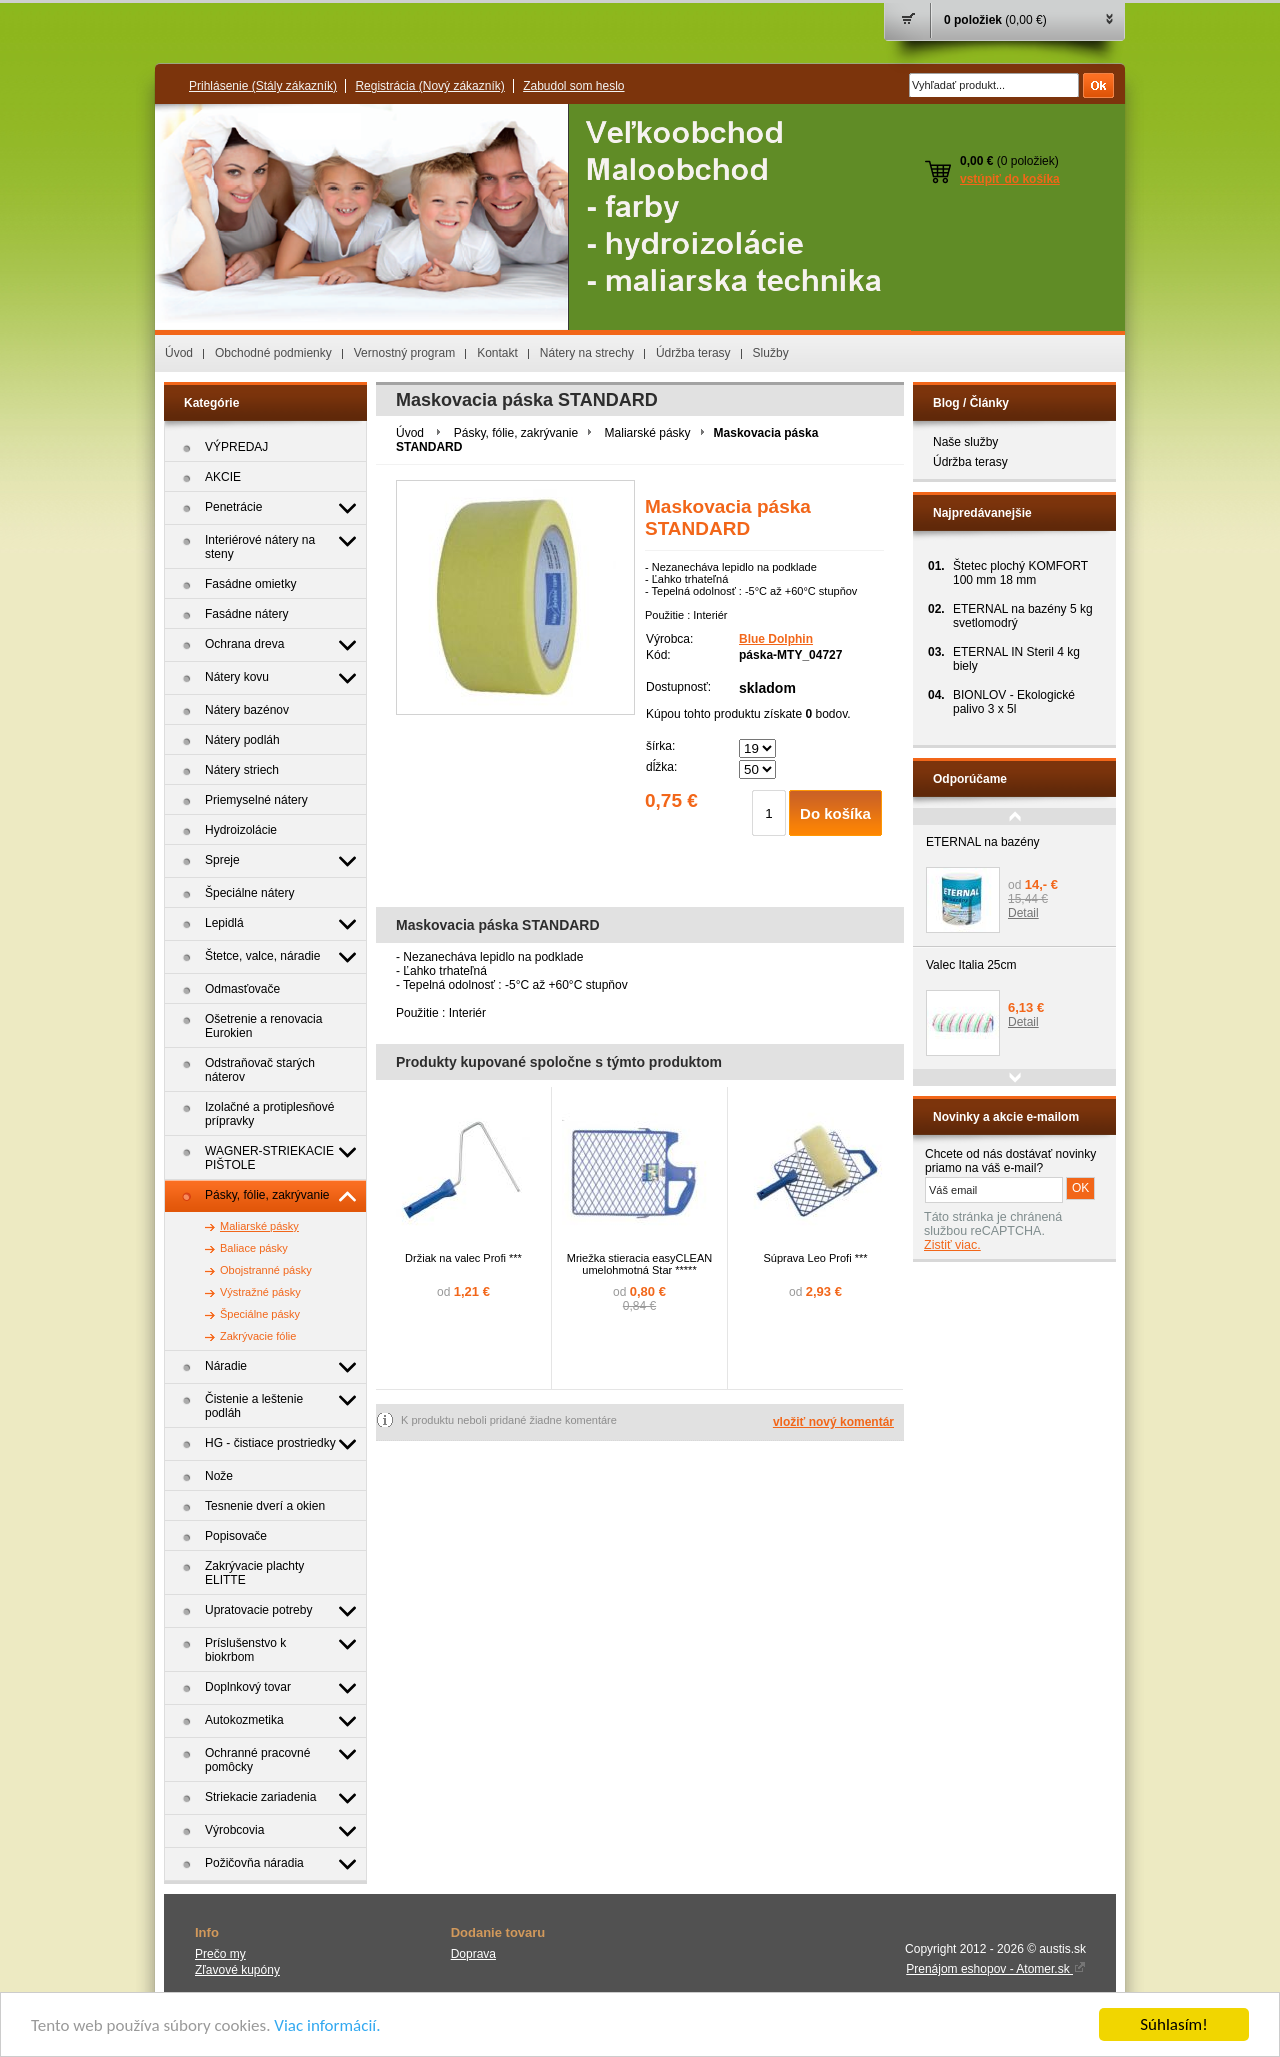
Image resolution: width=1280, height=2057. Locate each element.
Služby (771, 353)
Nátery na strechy (587, 353)
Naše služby (965, 442)
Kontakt (497, 353)
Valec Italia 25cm (971, 965)
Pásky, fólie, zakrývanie (516, 433)
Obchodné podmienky (273, 353)
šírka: (660, 746)
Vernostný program (404, 353)
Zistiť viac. (952, 1245)
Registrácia (429, 86)
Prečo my (220, 1954)
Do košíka (835, 813)
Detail (1023, 913)
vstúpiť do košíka (1010, 179)
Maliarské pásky (648, 433)
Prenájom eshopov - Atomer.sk (996, 1969)
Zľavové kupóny (237, 1970)
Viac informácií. (327, 2025)
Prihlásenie (263, 86)
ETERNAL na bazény (983, 842)
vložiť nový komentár (833, 1422)
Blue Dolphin (776, 639)
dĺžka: (661, 767)
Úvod (179, 353)
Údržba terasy (693, 353)
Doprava (473, 1954)
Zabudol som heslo (573, 86)
